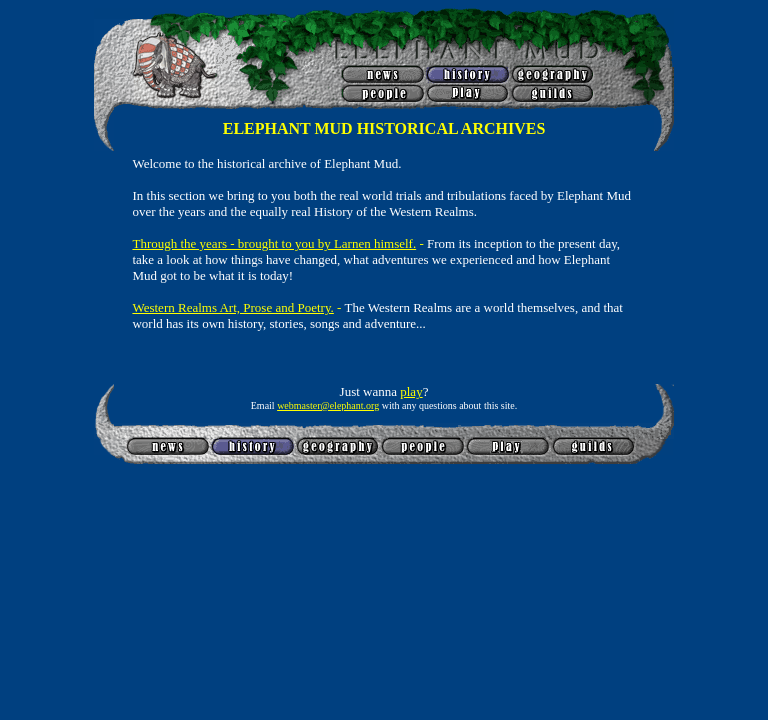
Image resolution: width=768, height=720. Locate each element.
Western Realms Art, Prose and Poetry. (232, 307)
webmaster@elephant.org (328, 405)
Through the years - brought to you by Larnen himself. (274, 243)
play (411, 391)
